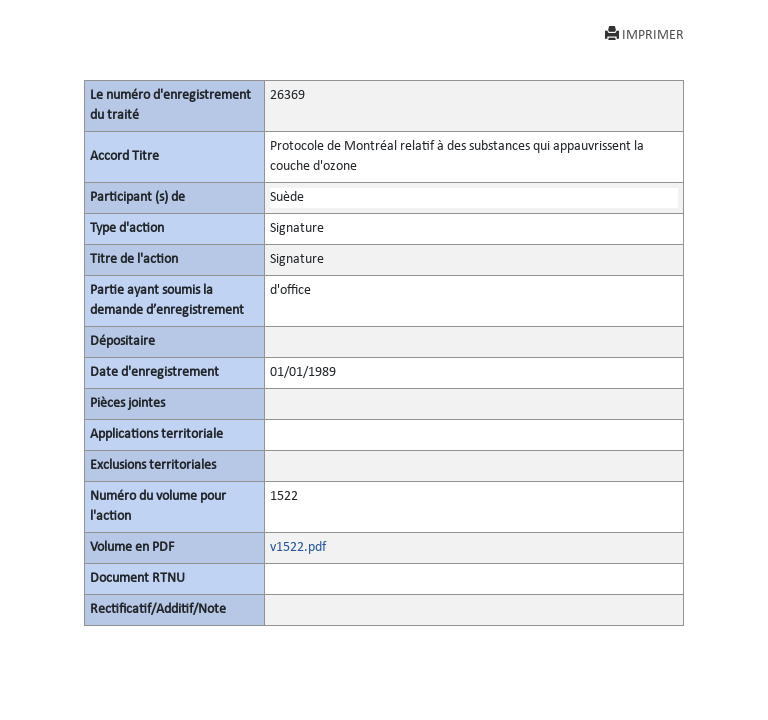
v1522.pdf (298, 547)
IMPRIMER (644, 34)
